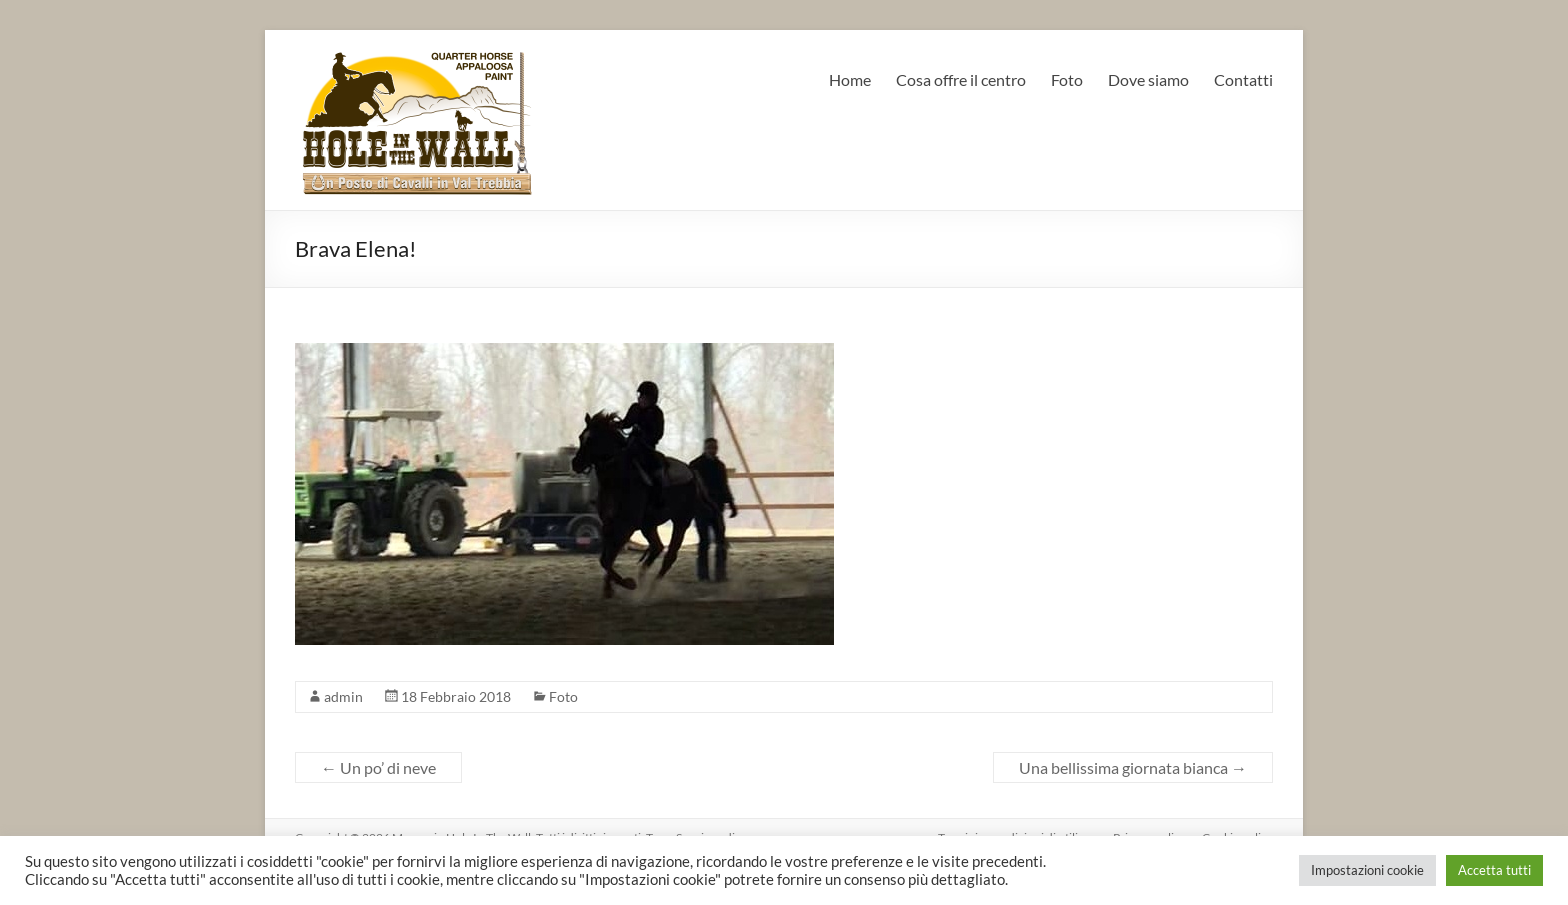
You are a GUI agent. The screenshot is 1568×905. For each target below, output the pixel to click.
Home (850, 79)
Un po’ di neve (378, 767)
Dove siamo (1148, 79)
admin (343, 696)
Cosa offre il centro (961, 79)
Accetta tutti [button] (1494, 870)
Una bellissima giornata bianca (1133, 767)
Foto (1067, 79)
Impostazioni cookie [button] (1367, 870)
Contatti (1243, 79)
